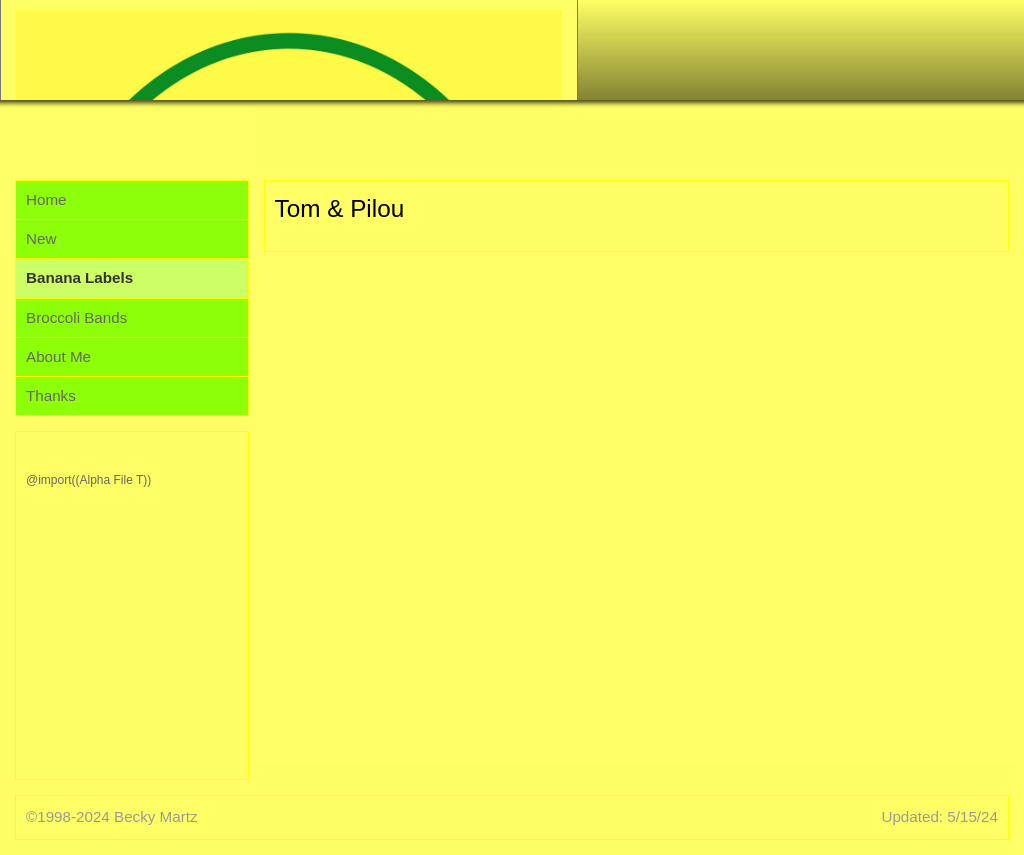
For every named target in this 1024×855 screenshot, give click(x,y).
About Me (58, 356)
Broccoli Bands (76, 317)
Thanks (51, 395)
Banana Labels (79, 277)
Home (46, 199)
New (41, 238)
